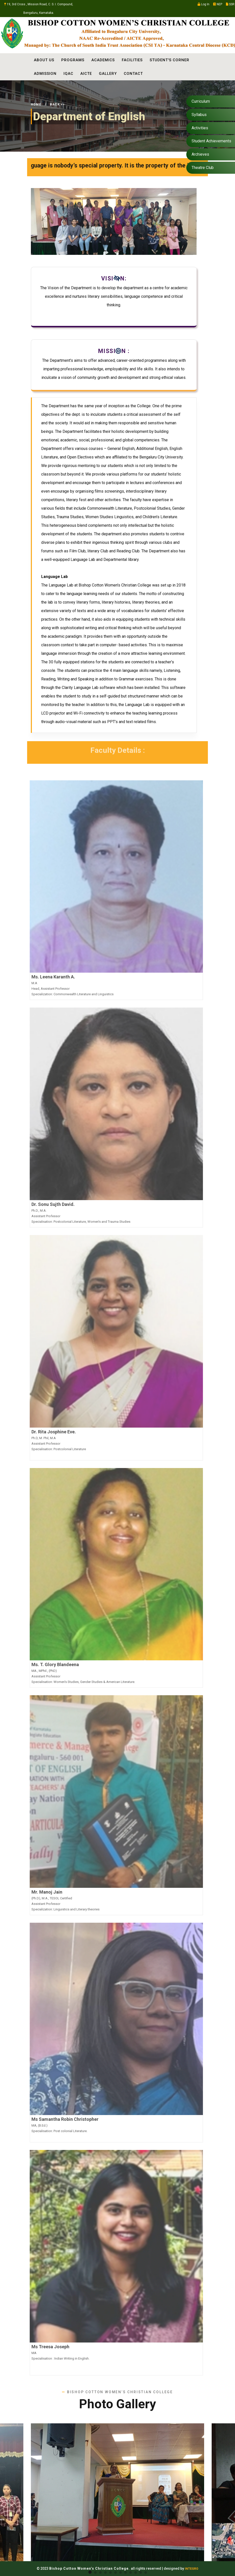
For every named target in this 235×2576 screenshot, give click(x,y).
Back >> (57, 104)
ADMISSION (45, 73)
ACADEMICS (103, 60)
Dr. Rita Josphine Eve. (50, 1431)
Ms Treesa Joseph (47, 2346)
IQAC (68, 73)
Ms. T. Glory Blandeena (52, 1664)
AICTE (86, 73)
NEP (217, 4)
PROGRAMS (72, 60)
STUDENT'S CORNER (169, 60)
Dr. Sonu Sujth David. (50, 1204)
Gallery (108, 73)
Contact (133, 73)
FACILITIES (132, 60)
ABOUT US (44, 60)
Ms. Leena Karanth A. (50, 976)
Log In (203, 4)
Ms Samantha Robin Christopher (61, 2119)
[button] (90, 2572)
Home (36, 104)
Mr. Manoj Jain (43, 1892)
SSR (230, 4)
